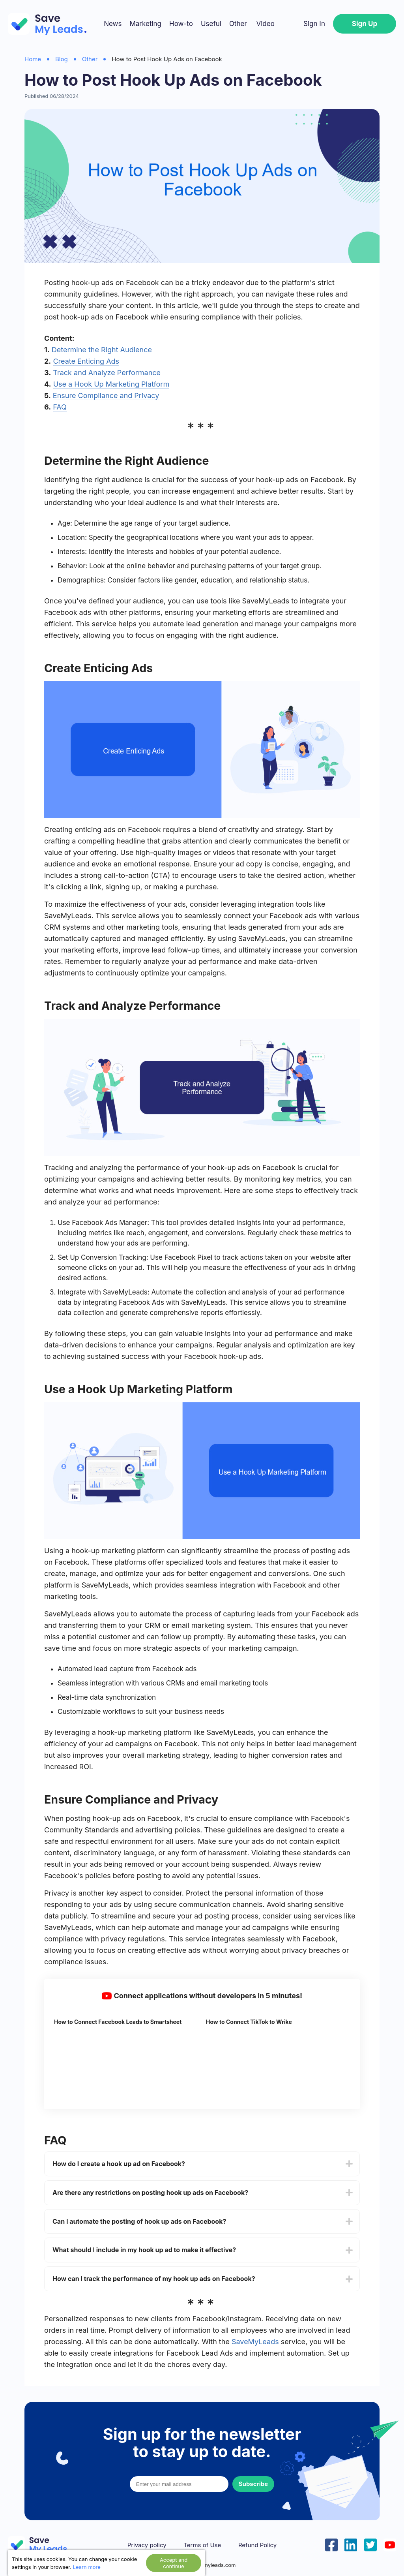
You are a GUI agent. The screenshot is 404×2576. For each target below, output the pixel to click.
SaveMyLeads (255, 2341)
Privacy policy (146, 2545)
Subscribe (253, 2484)
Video (265, 24)
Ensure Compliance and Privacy (106, 395)
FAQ (60, 407)
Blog (61, 59)
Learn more (87, 2567)
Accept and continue (173, 2563)
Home (32, 59)
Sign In (314, 24)
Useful (211, 24)
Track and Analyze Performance (107, 372)
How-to (181, 24)
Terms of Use (202, 2545)
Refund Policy (257, 2545)
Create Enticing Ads (86, 361)
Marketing (145, 24)
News (113, 24)
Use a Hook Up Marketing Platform (111, 384)
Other (238, 24)
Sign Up (364, 24)
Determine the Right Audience (102, 350)
